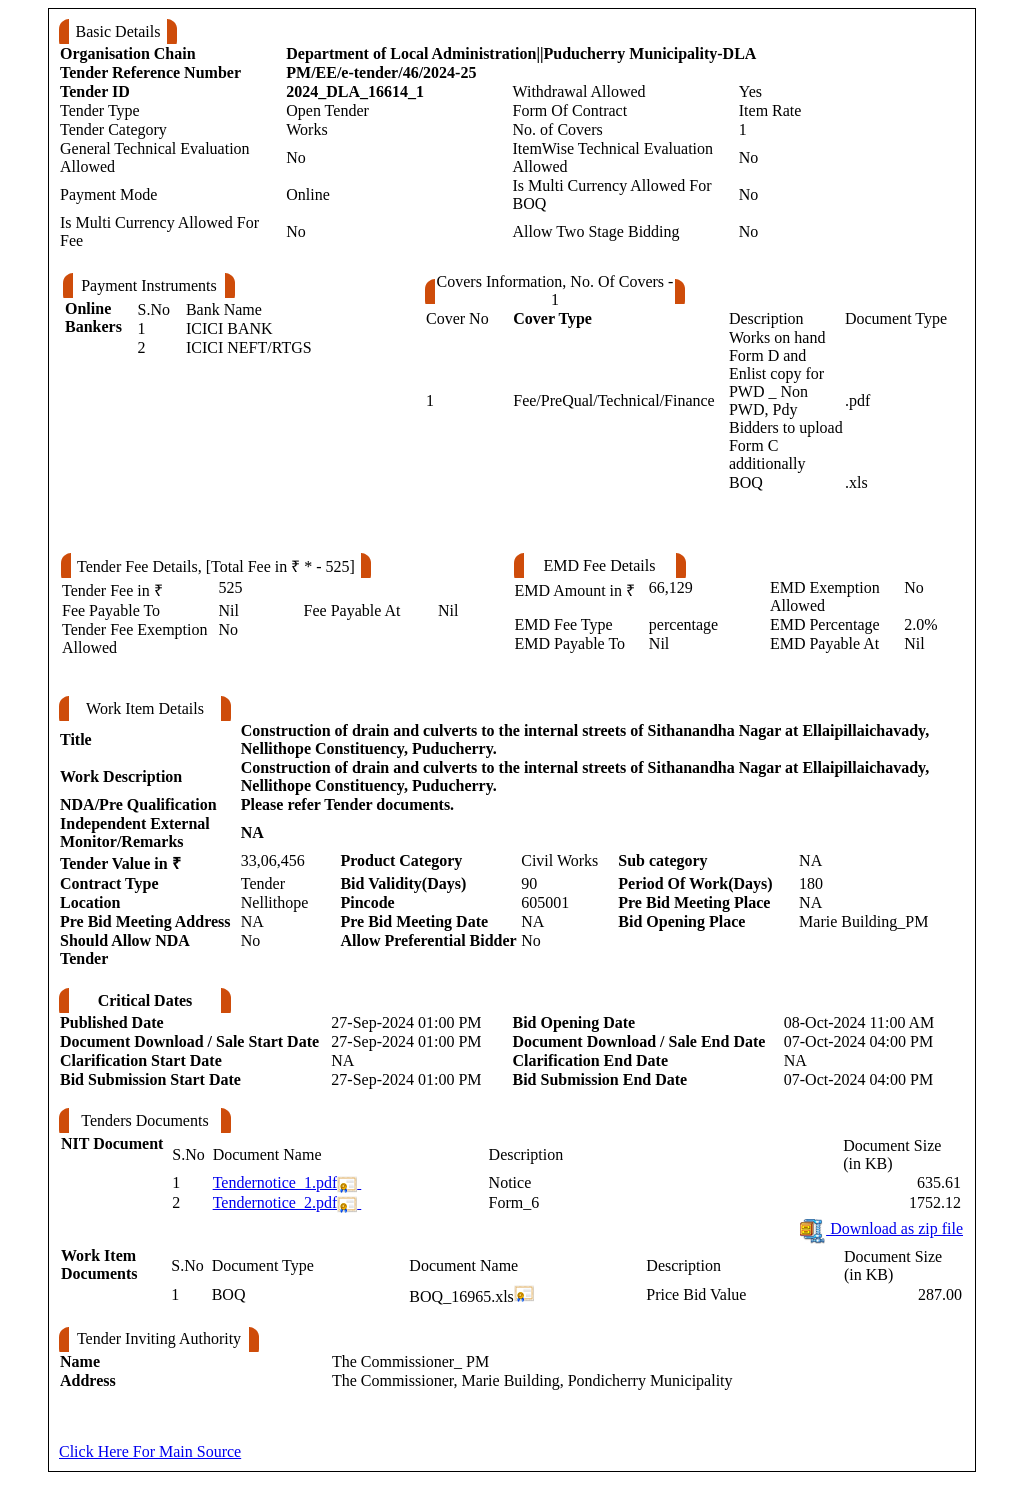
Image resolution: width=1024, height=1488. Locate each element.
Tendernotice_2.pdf (275, 1202)
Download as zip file (880, 1228)
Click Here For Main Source (150, 1451)
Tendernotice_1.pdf (275, 1182)
